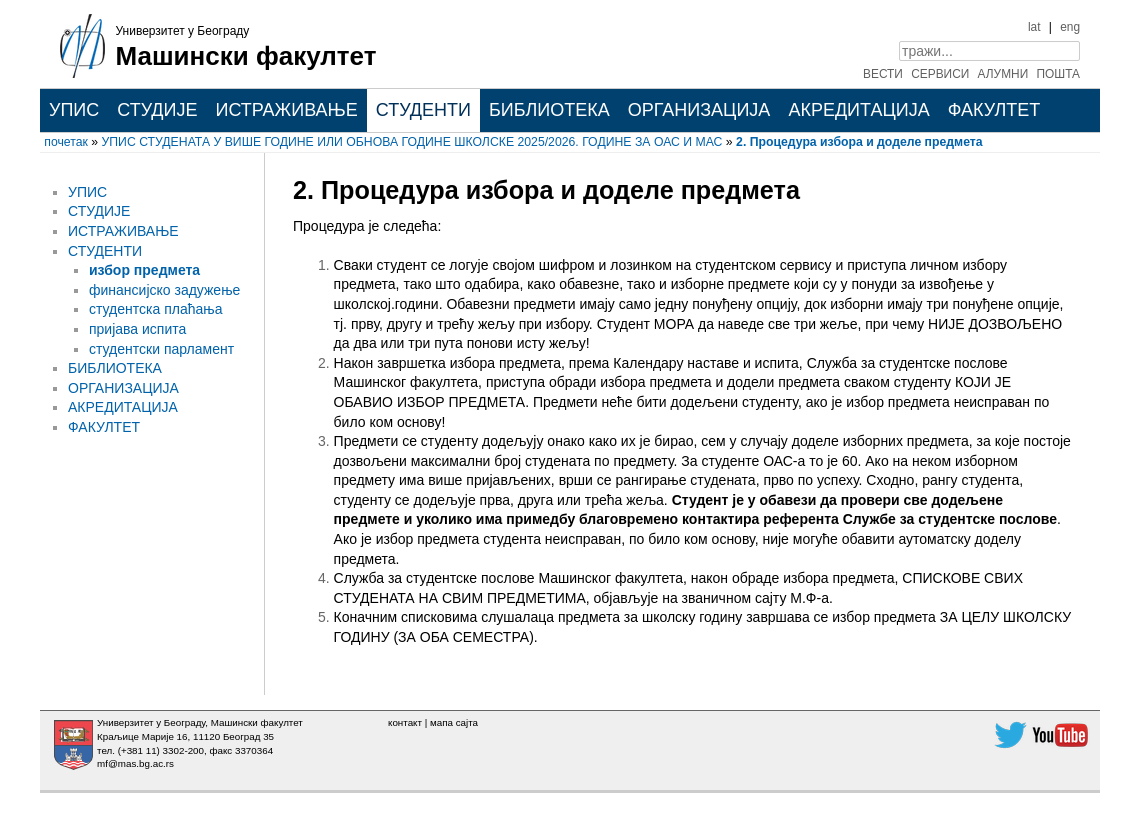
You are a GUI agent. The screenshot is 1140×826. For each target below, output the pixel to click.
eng (1070, 27)
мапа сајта (454, 722)
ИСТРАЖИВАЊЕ (286, 110)
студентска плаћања (155, 309)
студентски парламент (161, 349)
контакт (405, 722)
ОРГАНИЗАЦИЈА (699, 110)
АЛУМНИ (1003, 74)
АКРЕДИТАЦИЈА (858, 110)
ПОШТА (1059, 74)
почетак (66, 142)
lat (1034, 27)
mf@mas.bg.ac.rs (135, 763)
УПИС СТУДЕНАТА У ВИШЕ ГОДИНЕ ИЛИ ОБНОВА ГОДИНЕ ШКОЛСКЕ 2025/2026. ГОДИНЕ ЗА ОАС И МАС (412, 142)
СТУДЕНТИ (423, 110)
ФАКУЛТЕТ (994, 110)
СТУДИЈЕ (157, 110)
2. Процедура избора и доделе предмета (859, 142)
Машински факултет (246, 56)
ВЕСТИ (883, 74)
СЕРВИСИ (940, 74)
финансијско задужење (164, 290)
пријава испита (137, 329)
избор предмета (144, 270)
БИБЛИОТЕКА (549, 110)
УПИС (74, 110)
